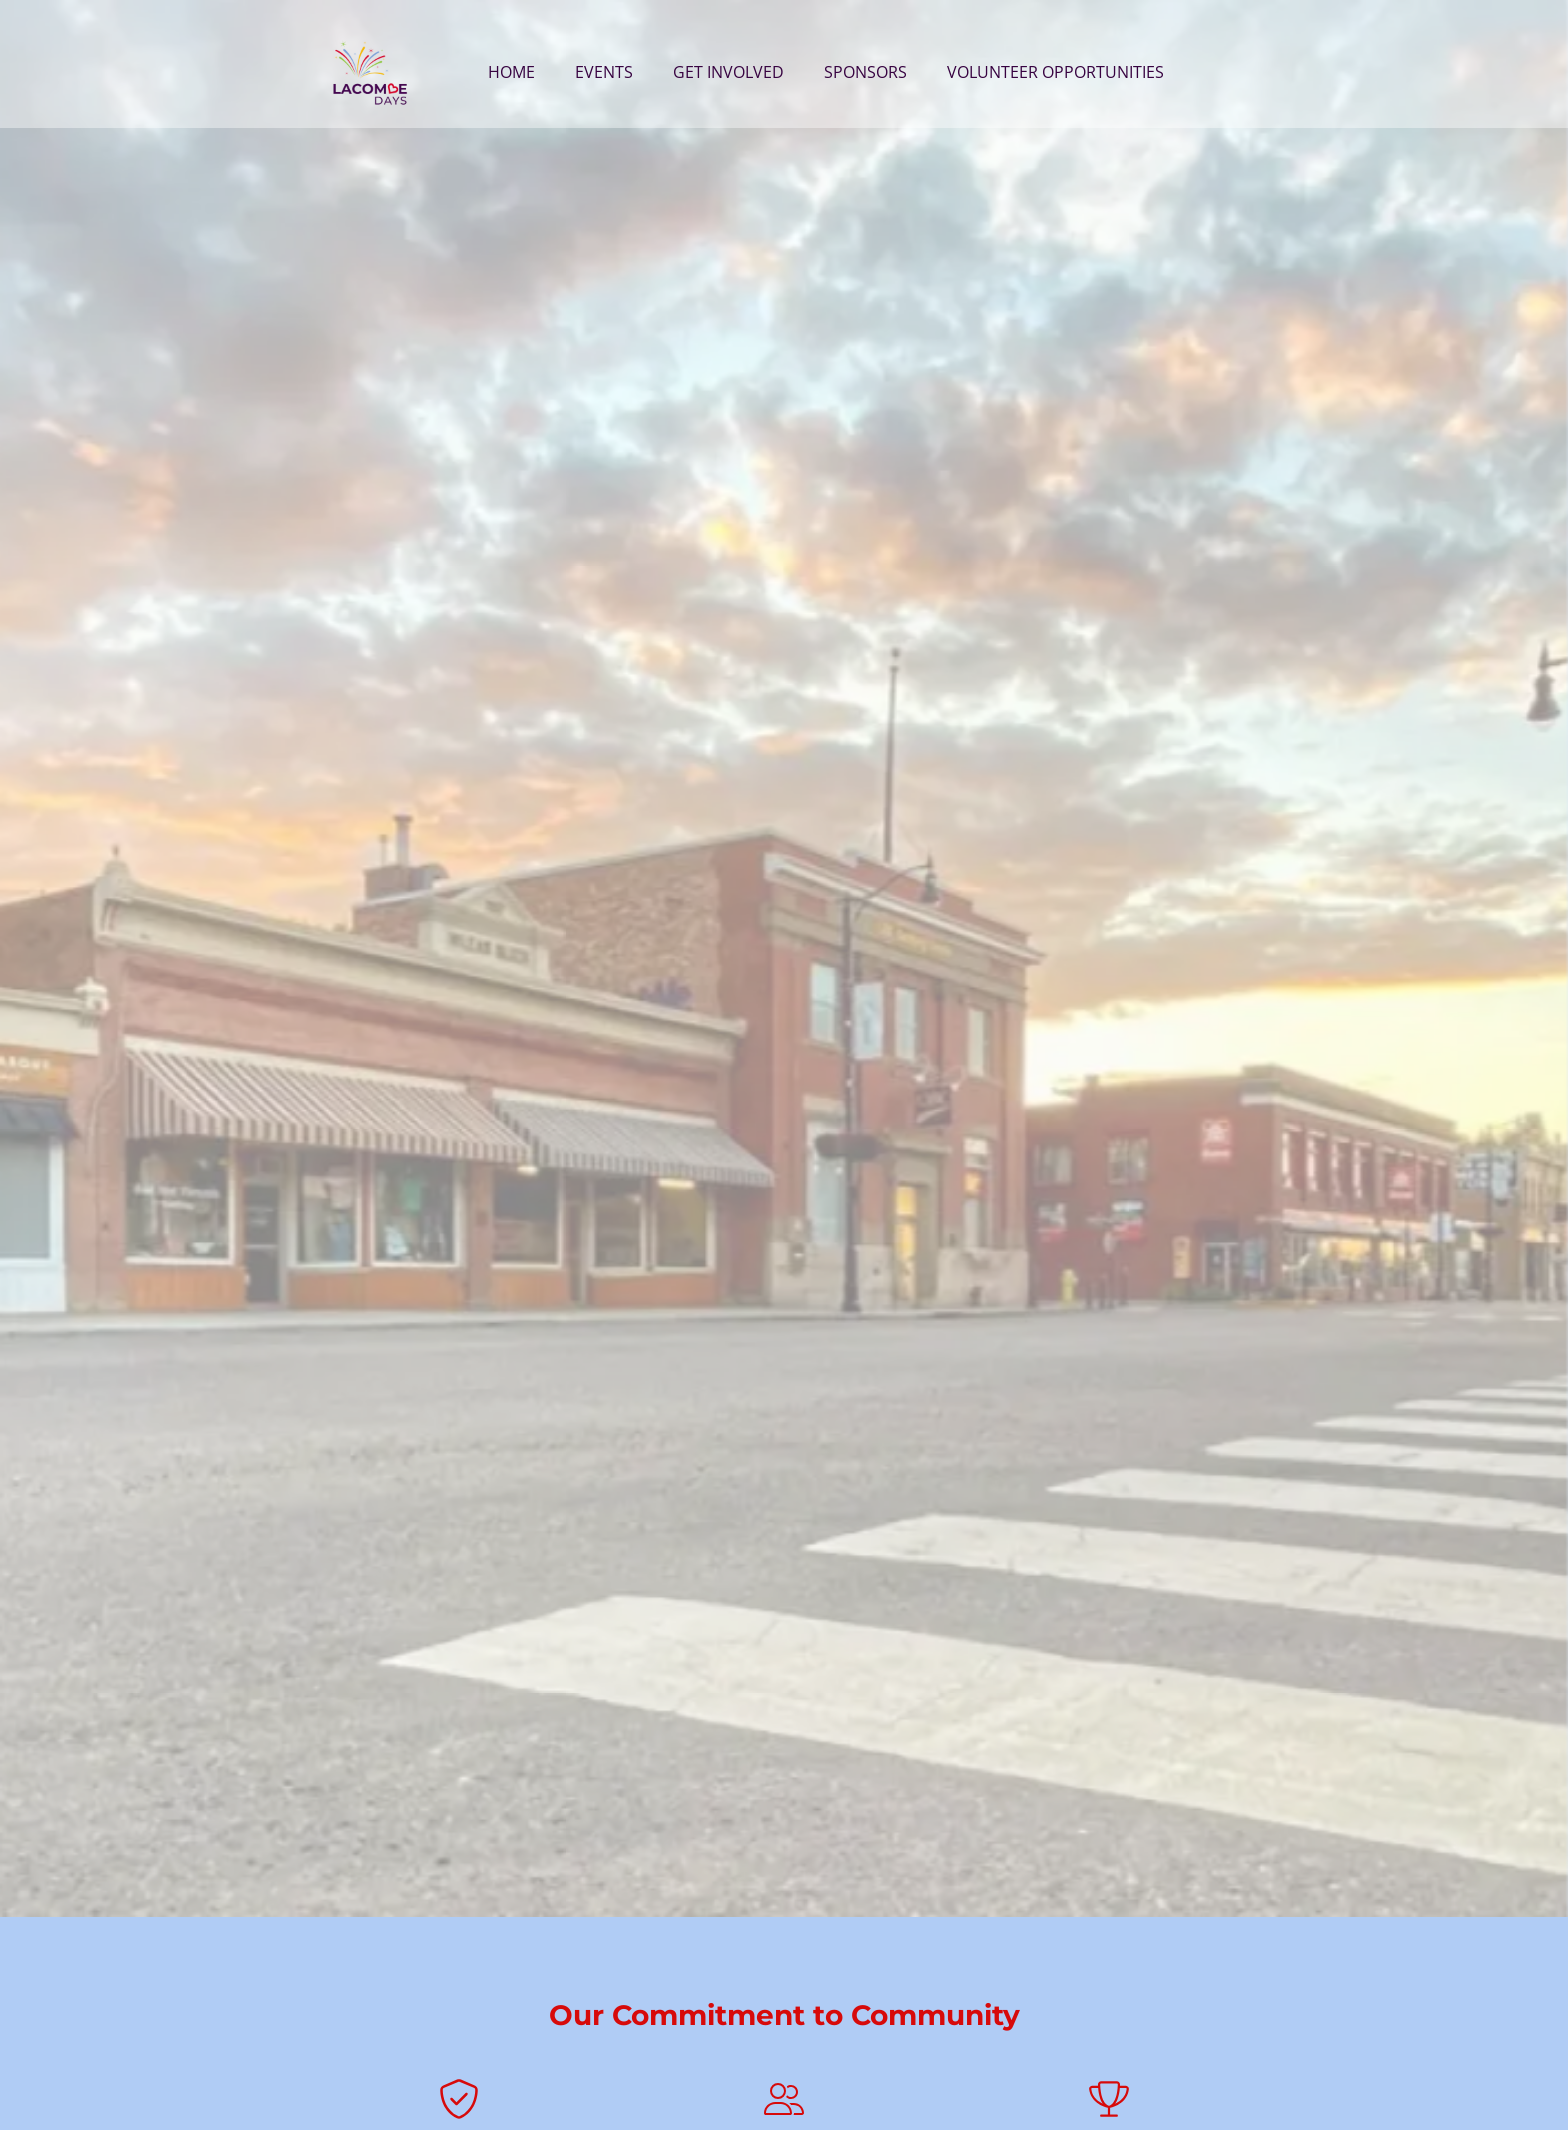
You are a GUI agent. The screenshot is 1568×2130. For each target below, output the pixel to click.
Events (604, 72)
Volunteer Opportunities (1055, 72)
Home (511, 72)
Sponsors (865, 72)
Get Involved (728, 72)
